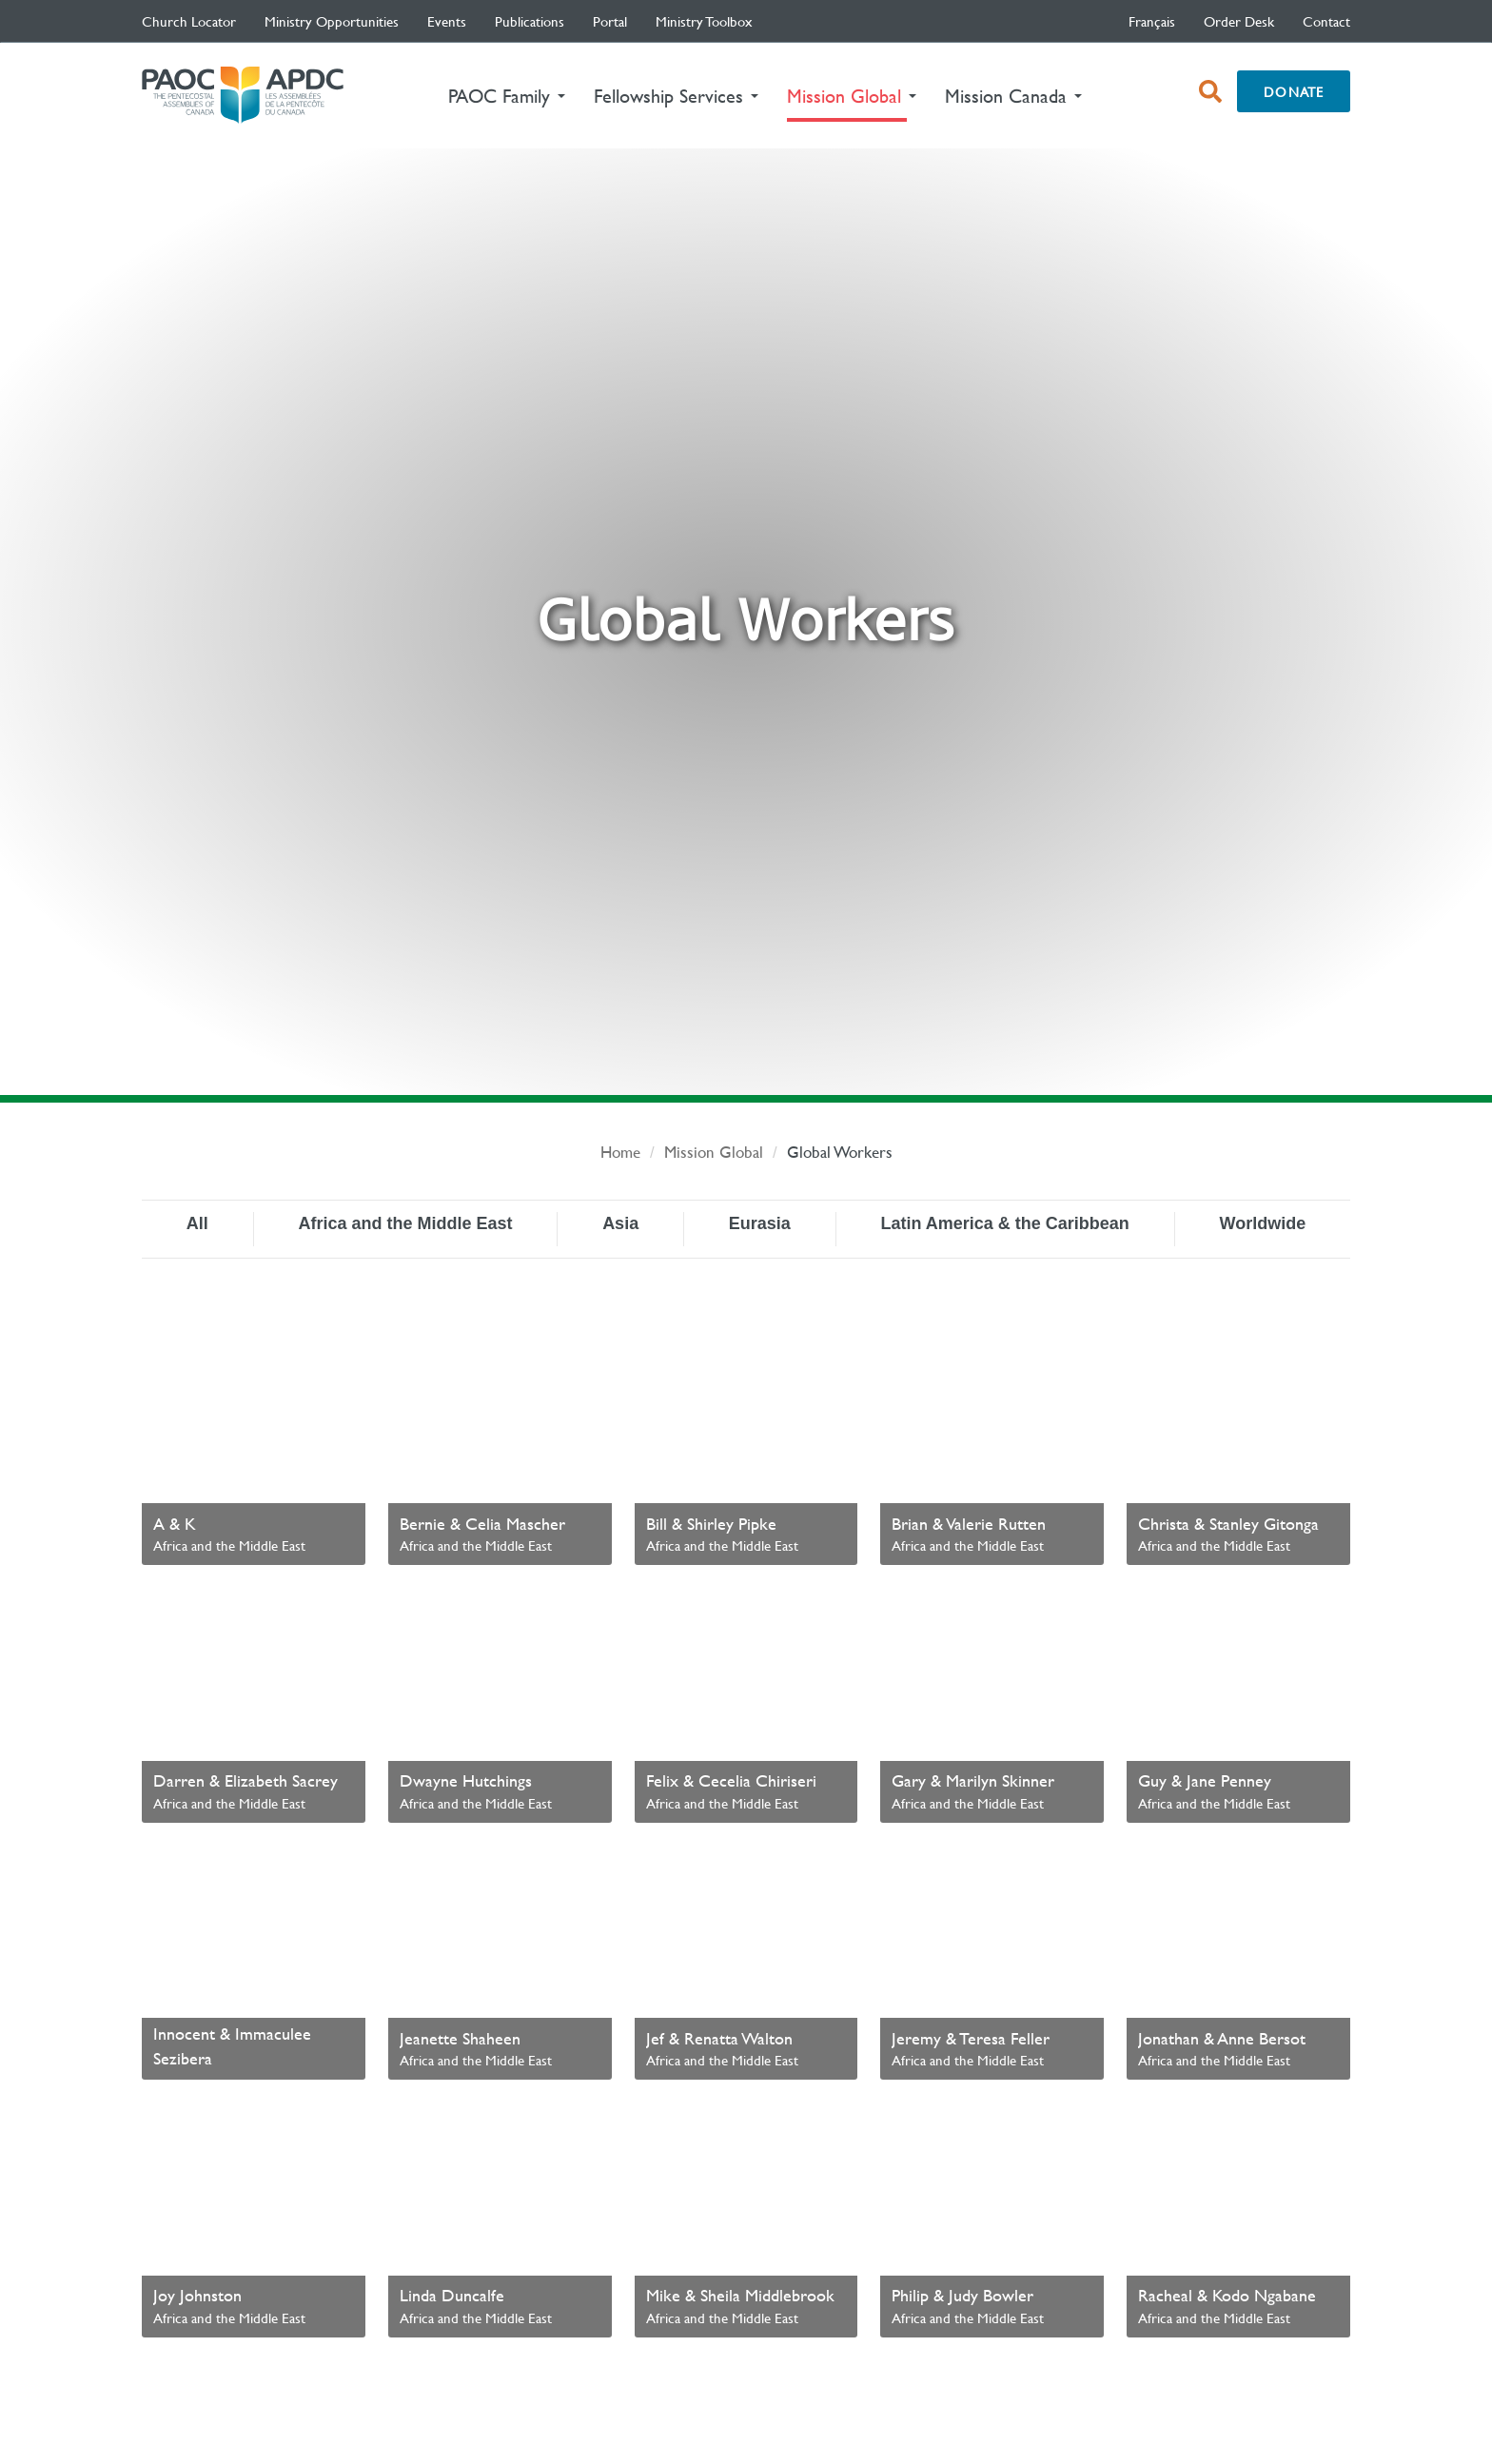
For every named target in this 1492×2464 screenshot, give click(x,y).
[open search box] (1210, 91)
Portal (610, 20)
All (197, 1223)
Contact (1326, 20)
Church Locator (189, 20)
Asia (620, 1223)
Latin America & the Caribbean (1004, 1223)
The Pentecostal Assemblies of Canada (243, 96)
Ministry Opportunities (332, 20)
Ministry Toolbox (704, 20)
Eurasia (760, 1223)
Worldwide (1262, 1223)
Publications (529, 20)
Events (446, 20)
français (1152, 20)
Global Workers (840, 1152)
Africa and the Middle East (405, 1223)
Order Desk (1239, 20)
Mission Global (713, 1152)
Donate (1294, 91)
